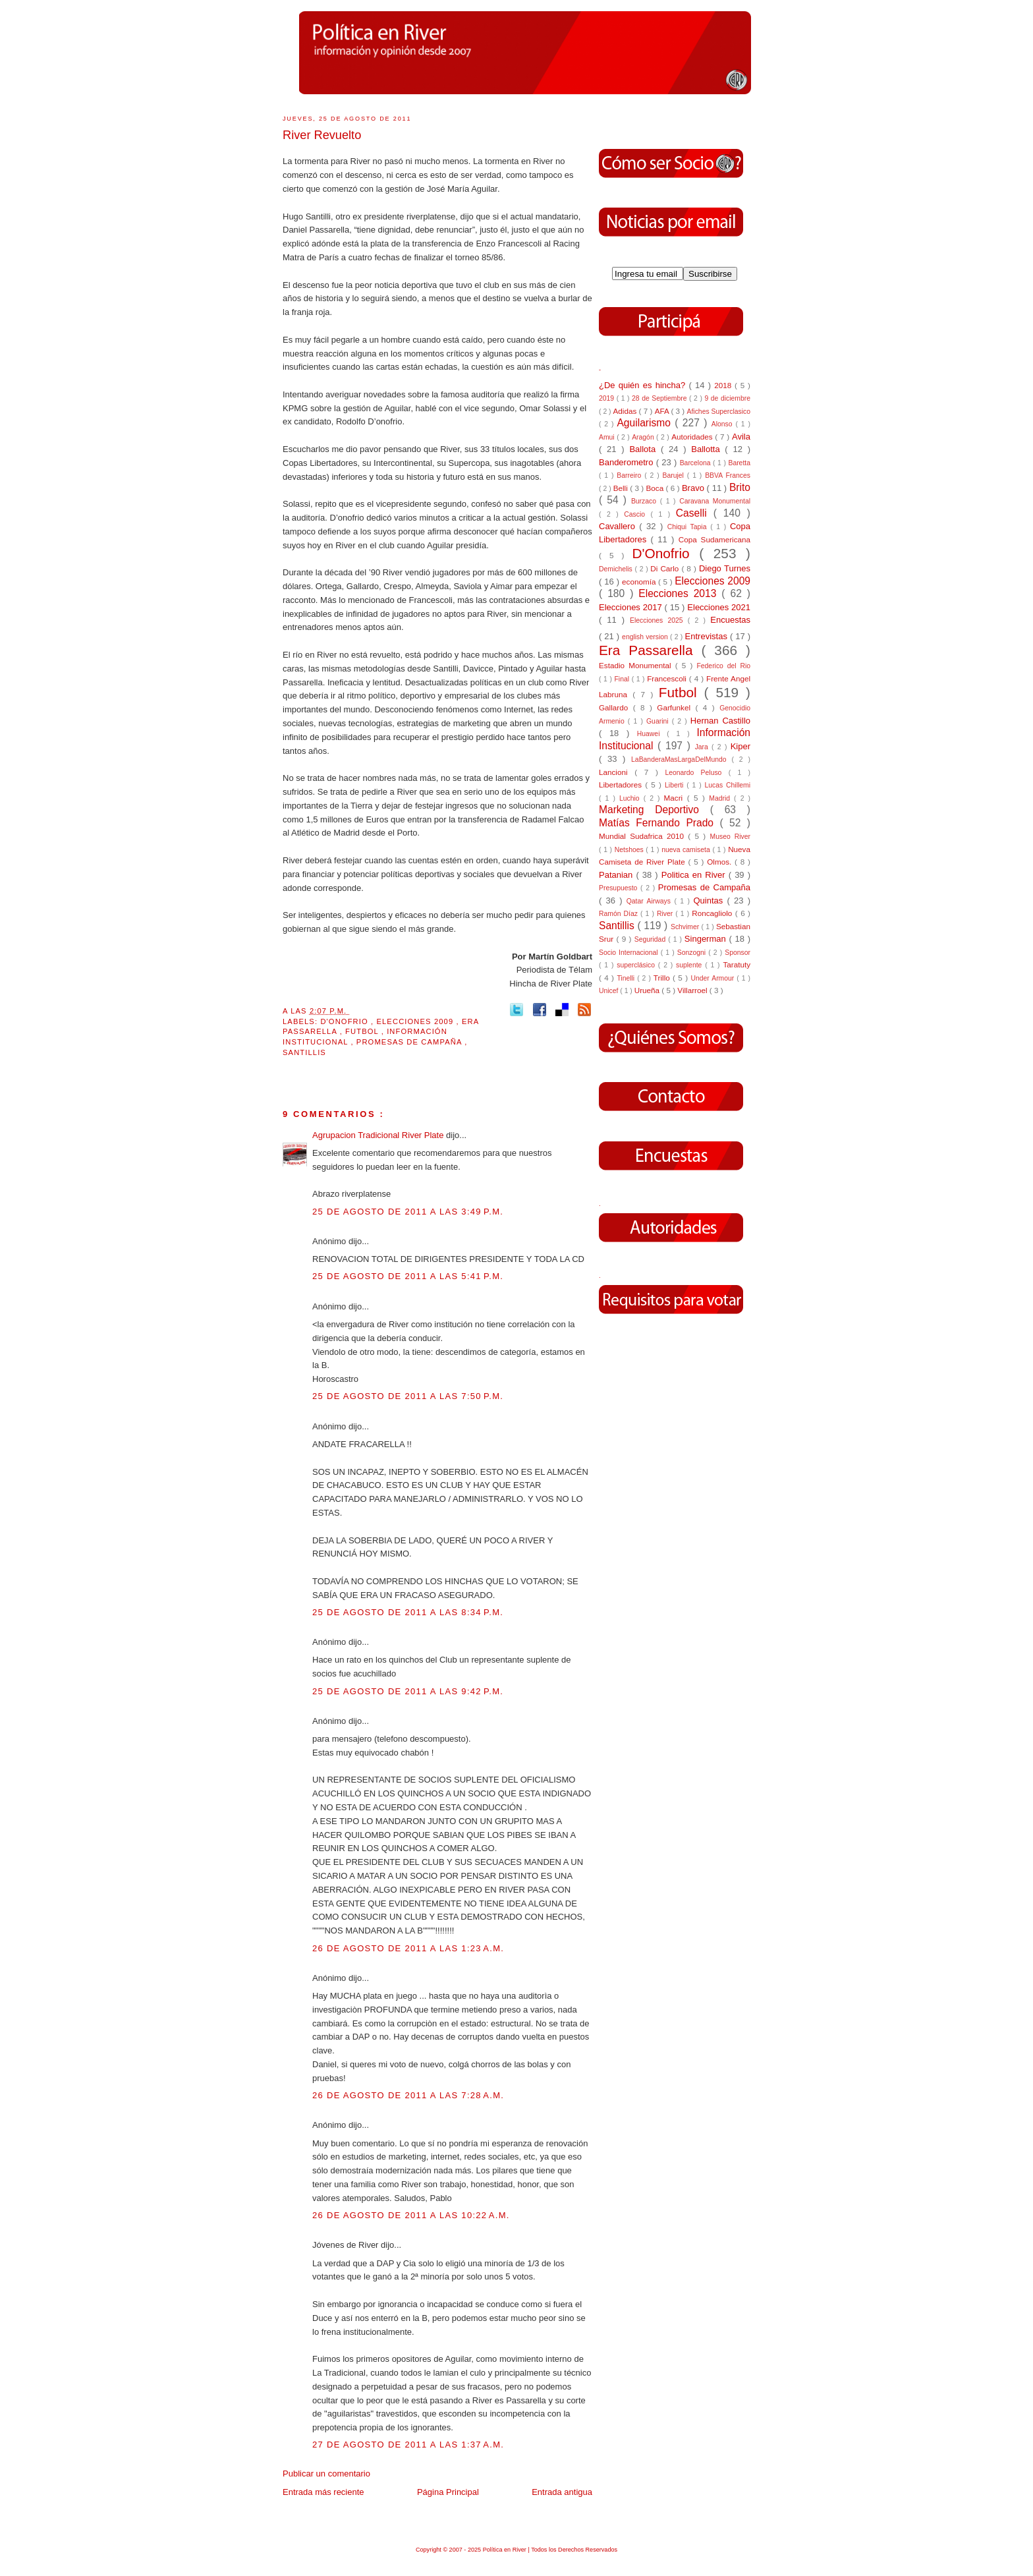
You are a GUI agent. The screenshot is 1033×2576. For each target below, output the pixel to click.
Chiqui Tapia (688, 526)
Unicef (609, 990)
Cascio (637, 514)
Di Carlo (665, 568)
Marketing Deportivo (654, 809)
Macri (675, 797)
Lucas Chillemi (727, 785)
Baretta (739, 463)
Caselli (694, 513)
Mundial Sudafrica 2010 (643, 836)
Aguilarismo (646, 422)
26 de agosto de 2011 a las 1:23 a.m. (408, 1948)
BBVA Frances (727, 475)
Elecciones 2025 (659, 620)
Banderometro (627, 462)
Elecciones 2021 (718, 607)
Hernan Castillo (720, 721)
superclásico (637, 965)
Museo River (730, 836)
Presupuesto (619, 888)
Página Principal (448, 2492)
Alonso (724, 424)
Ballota (645, 449)
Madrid (721, 798)
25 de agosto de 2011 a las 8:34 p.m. (407, 1612)
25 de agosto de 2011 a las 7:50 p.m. (407, 1396)
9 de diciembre (727, 398)
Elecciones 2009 (416, 1021)
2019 (608, 398)
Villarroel (693, 990)
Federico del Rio (723, 666)
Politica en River (695, 875)
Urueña (648, 990)
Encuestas (730, 620)
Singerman (706, 939)
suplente (690, 965)
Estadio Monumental (637, 665)
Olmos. (721, 861)
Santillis (304, 1052)
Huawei (652, 733)
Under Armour (713, 978)
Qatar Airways (651, 901)
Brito (739, 487)
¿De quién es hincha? (643, 385)
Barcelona (696, 463)
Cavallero (619, 526)
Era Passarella (650, 650)
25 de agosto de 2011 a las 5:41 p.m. (407, 1276)
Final (623, 679)
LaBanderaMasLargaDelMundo (681, 759)
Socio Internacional (630, 952)
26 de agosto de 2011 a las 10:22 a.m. (411, 2215)
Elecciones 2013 (679, 593)
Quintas (710, 900)
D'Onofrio (345, 1021)
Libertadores (622, 784)
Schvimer (686, 926)
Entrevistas (707, 636)
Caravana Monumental (714, 501)
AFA (663, 411)
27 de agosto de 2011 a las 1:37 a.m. (408, 2444)
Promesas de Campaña (410, 1042)
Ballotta (708, 449)
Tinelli (627, 978)
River (666, 913)
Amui (608, 437)
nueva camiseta (686, 849)
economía (640, 581)
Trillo (663, 977)
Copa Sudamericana (714, 539)
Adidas (625, 411)
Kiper (740, 746)
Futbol (363, 1031)
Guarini (659, 721)
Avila (741, 437)
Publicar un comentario (326, 2473)
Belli (621, 488)
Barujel (675, 475)
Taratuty (736, 964)
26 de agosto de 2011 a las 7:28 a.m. (408, 2095)
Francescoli (668, 678)
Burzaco (645, 501)
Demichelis (617, 569)
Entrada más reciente (323, 2492)
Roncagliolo (713, 913)
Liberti (675, 785)
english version (646, 637)
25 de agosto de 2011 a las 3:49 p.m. (407, 1211)
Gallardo (616, 707)
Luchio (631, 798)
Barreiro (630, 475)
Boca (656, 488)
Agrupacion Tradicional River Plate (379, 1135)
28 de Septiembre (660, 398)
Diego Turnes (724, 568)
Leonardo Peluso (696, 772)
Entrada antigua (562, 2492)
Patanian (617, 875)
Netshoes (630, 849)
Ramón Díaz (619, 913)
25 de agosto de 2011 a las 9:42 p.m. (407, 1691)
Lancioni (616, 772)
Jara (703, 747)
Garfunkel (676, 707)
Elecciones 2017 (632, 607)
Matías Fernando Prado (659, 822)
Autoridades (693, 436)
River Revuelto (322, 135)
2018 (724, 385)
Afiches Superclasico (719, 411)
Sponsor (737, 952)
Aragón (644, 437)
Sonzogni (692, 952)
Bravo (694, 488)
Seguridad (651, 939)
